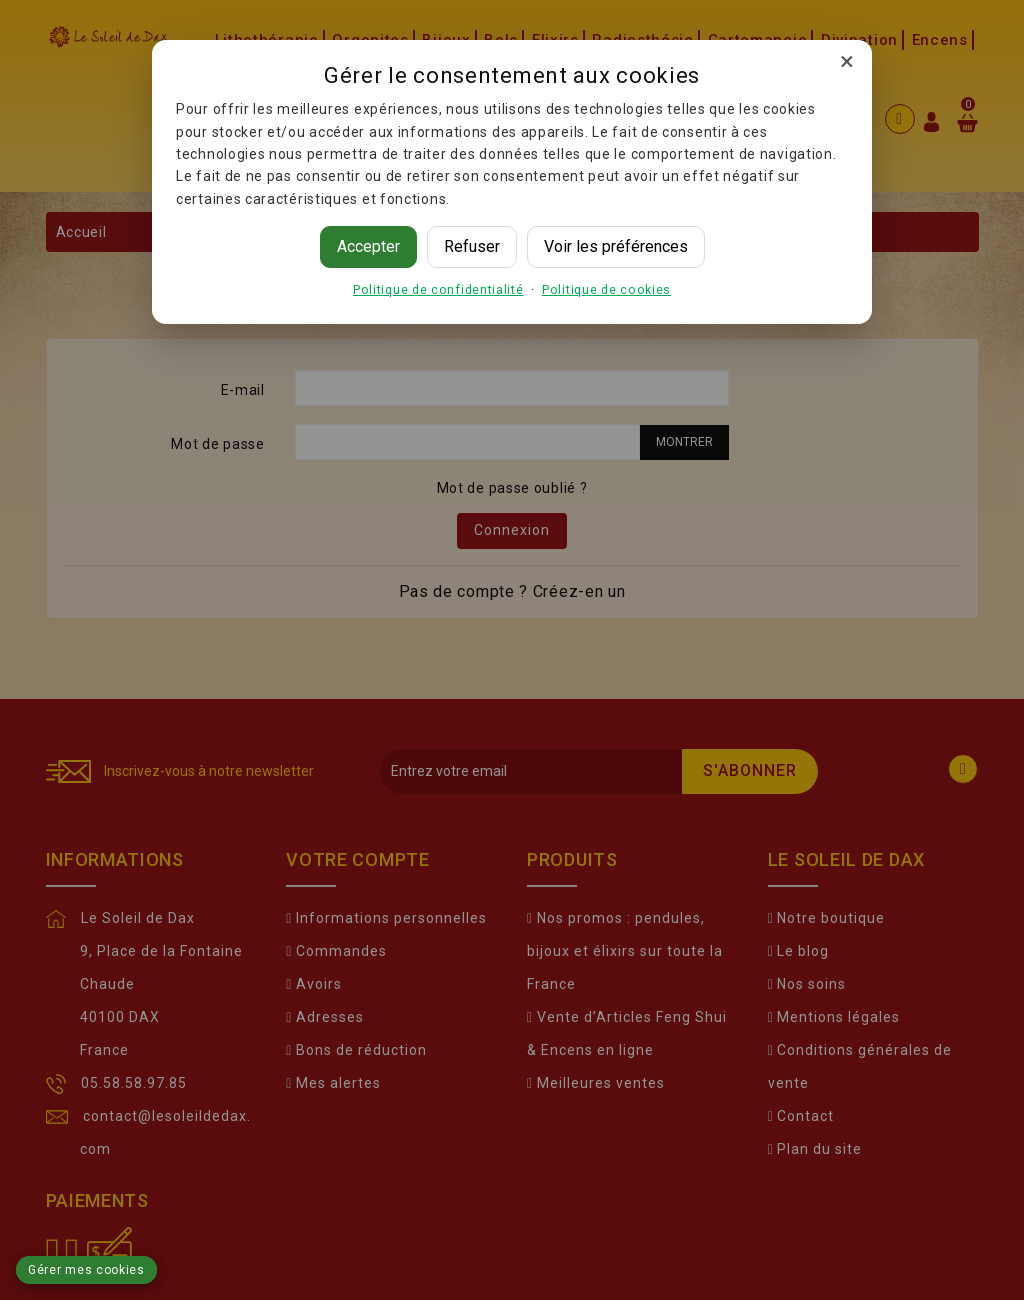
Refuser (472, 246)
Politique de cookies (606, 289)
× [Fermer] (847, 61)
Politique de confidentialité (438, 289)
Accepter (368, 246)
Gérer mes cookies (86, 1270)
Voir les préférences (616, 246)
